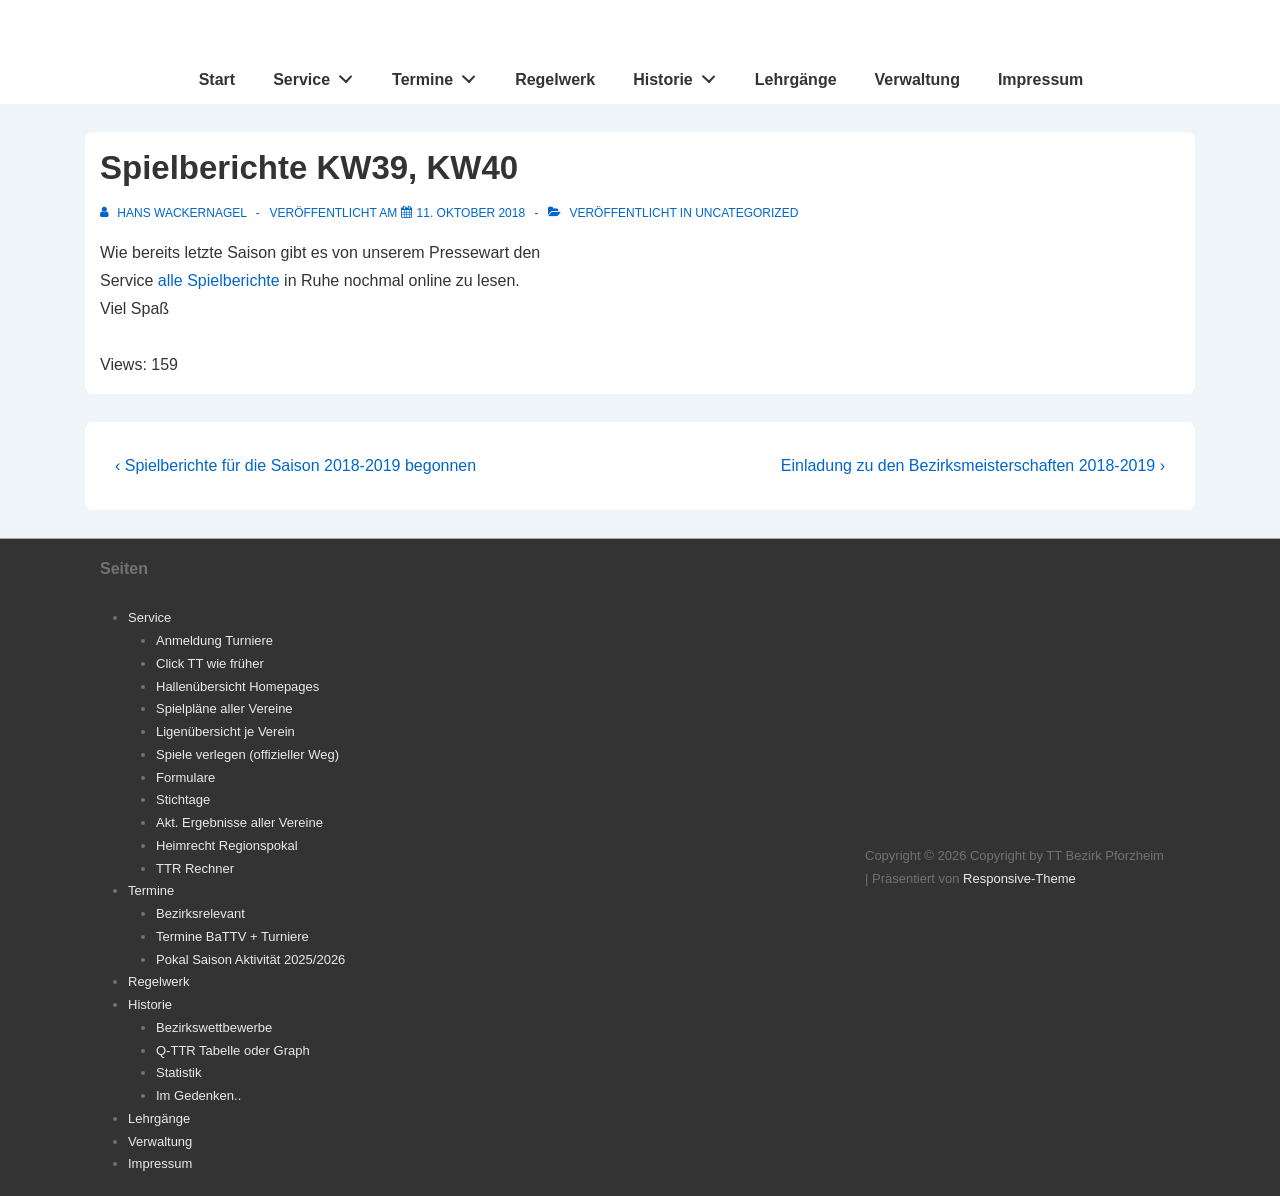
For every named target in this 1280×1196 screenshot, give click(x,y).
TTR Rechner (195, 868)
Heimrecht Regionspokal (227, 845)
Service (318, 75)
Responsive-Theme (1019, 878)
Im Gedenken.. (198, 1095)
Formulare (185, 777)
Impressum (1040, 79)
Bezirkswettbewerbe (214, 1027)
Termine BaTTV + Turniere (232, 936)
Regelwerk (555, 79)
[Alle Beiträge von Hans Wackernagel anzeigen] (175, 213)
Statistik (179, 1072)
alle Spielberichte (219, 280)
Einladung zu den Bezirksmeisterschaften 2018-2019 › (973, 465)
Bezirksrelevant (200, 913)
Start (217, 79)
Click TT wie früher (210, 663)
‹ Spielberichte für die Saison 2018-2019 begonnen (295, 465)
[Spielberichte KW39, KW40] (471, 213)
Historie (679, 75)
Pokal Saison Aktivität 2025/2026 (250, 959)
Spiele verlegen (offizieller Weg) (247, 754)
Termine (439, 75)
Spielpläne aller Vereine (224, 708)
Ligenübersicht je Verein (225, 731)
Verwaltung (917, 79)
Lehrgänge (796, 79)
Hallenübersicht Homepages (237, 686)
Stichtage (183, 799)
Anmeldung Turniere (214, 640)
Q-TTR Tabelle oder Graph (233, 1050)
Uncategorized (746, 213)
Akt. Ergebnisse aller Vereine (239, 822)
